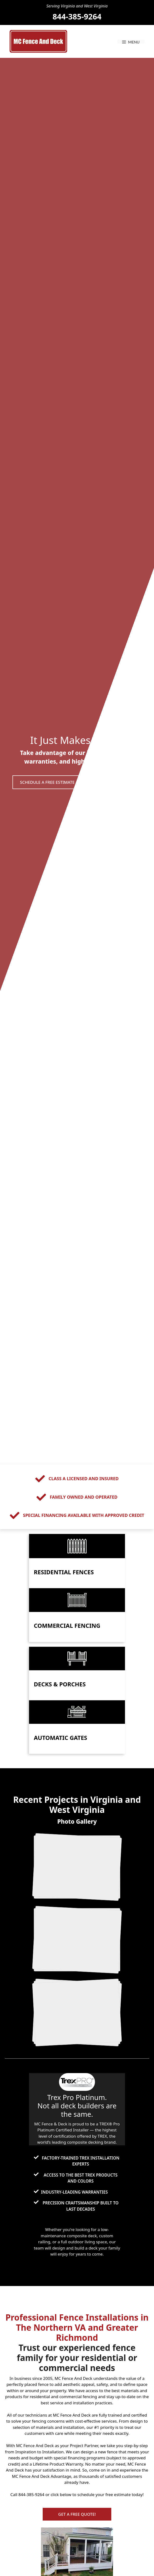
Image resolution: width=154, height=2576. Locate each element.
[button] (47, 782)
